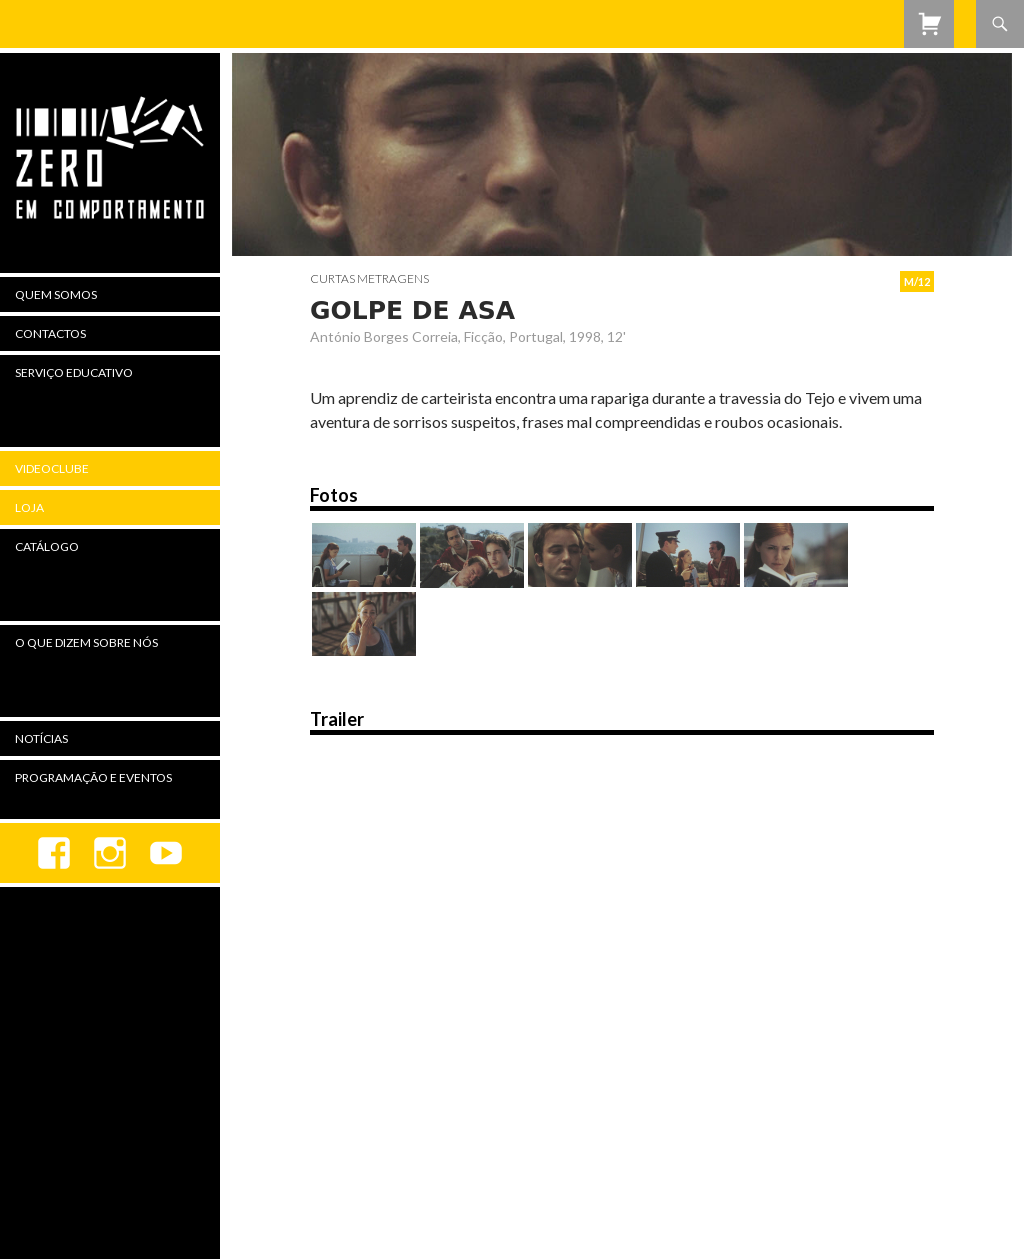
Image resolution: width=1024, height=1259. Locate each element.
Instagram (110, 853)
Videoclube (52, 468)
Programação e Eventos (93, 777)
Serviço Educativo (74, 372)
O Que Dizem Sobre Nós (86, 642)
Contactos (50, 333)
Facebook (54, 853)
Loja (29, 507)
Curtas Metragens (369, 278)
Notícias (41, 738)
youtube (166, 853)
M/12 (917, 281)
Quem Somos (56, 294)
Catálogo (47, 546)
